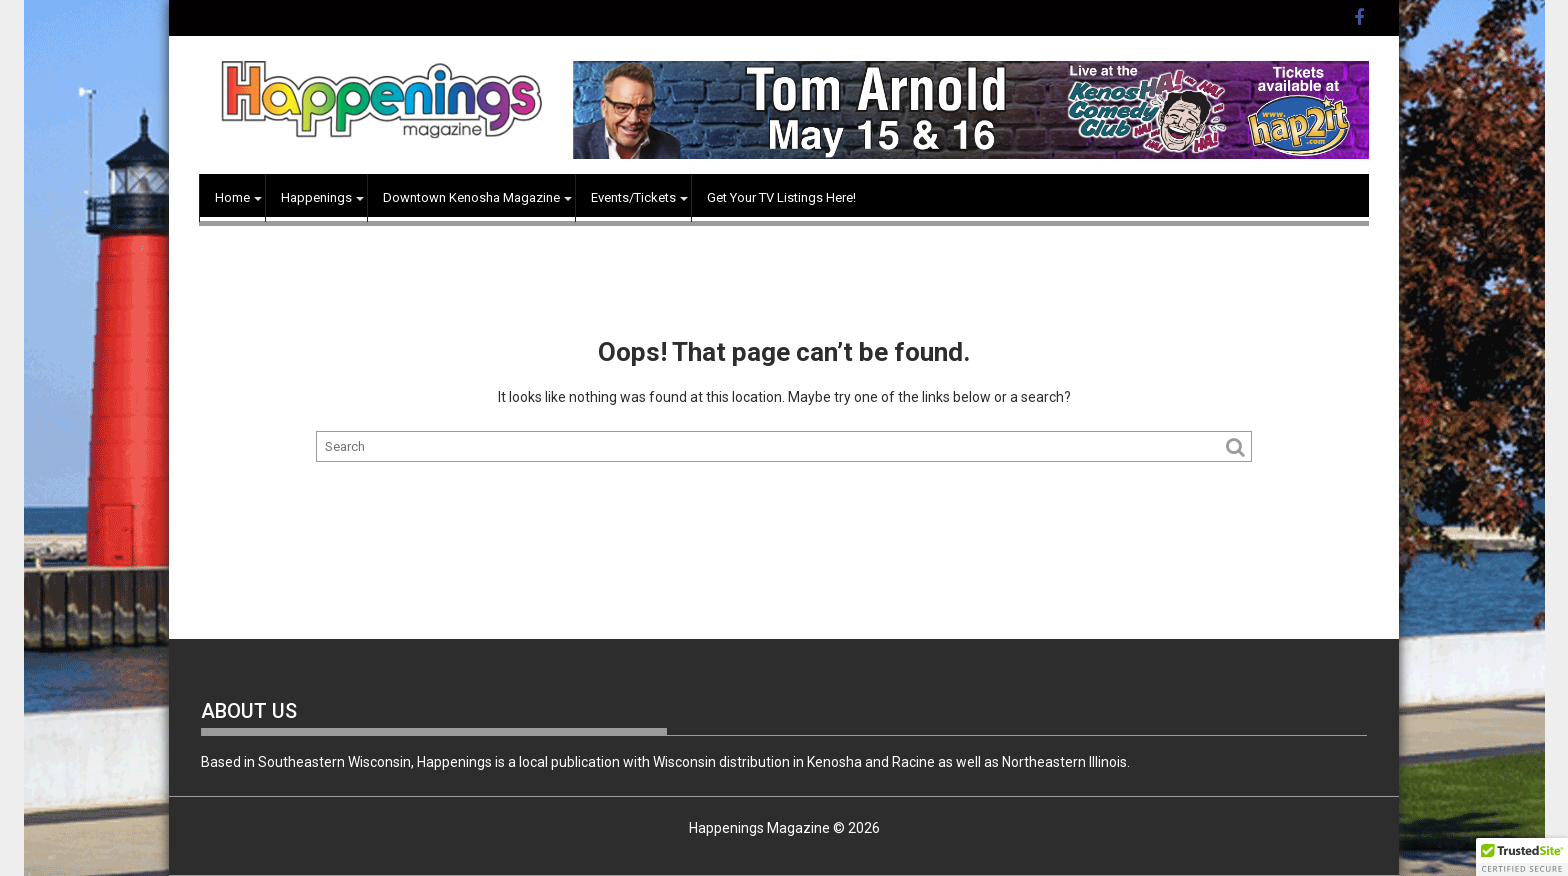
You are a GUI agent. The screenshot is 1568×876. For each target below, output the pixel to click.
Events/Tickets (633, 197)
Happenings (316, 197)
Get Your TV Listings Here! (781, 197)
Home (232, 197)
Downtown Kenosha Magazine (471, 197)
